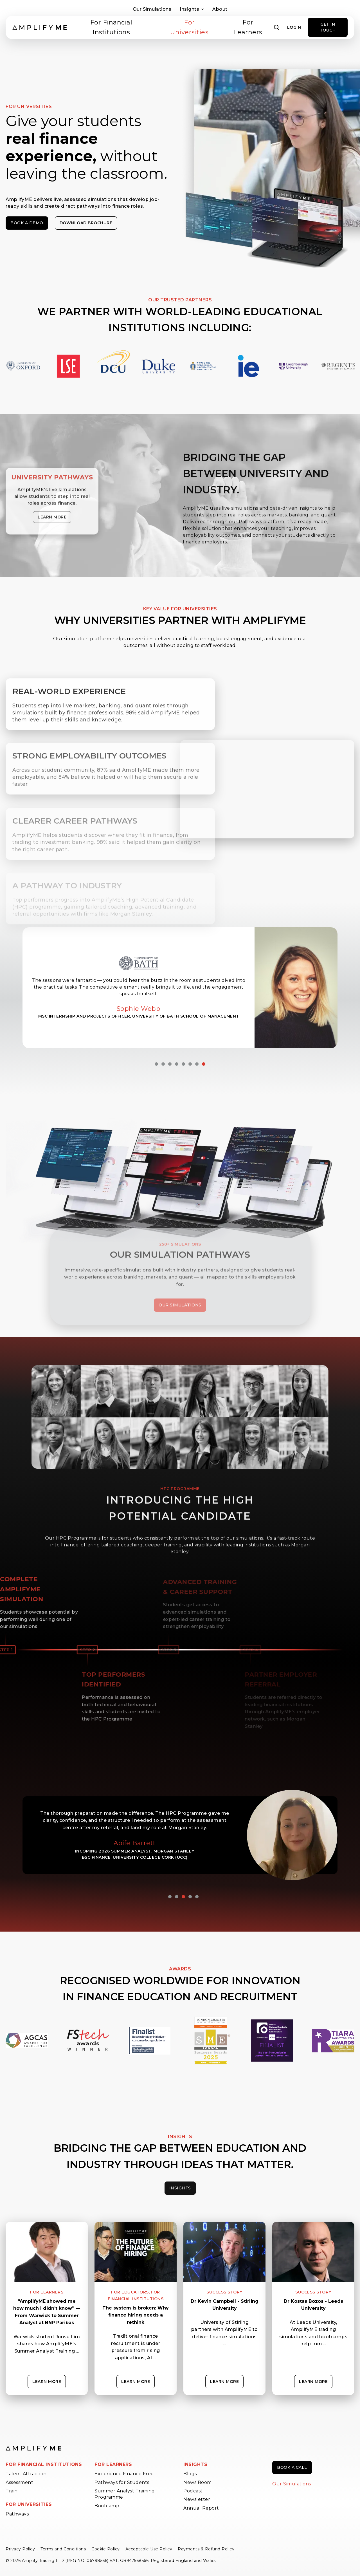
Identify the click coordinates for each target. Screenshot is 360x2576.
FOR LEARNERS (113, 2464)
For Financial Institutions (111, 27)
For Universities (189, 27)
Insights (192, 9)
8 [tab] (203, 1064)
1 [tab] (156, 1064)
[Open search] (276, 27)
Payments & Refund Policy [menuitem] (206, 2549)
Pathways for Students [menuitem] (121, 2482)
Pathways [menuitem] (17, 2514)
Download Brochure (86, 222)
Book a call (292, 2467)
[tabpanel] (180, 987)
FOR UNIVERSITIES (29, 2504)
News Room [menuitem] (197, 2482)
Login (294, 27)
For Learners (248, 27)
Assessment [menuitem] (19, 2482)
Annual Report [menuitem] (201, 2508)
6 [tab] (190, 1064)
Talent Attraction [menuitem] (26, 2473)
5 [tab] (183, 1064)
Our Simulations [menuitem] (291, 2484)
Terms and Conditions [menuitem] (63, 2549)
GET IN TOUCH (328, 27)
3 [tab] (170, 1064)
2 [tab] (163, 1064)
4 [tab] (176, 1064)
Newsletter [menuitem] (196, 2499)
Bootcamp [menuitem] (106, 2505)
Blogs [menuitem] (190, 2473)
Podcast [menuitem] (193, 2491)
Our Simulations (152, 9)
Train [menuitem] (12, 2491)
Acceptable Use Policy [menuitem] (148, 2549)
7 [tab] (197, 1064)
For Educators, (130, 2292)
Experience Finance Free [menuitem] (124, 2473)
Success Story (224, 2292)
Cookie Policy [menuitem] (105, 2549)
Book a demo (26, 222)
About (220, 9)
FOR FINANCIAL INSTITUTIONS (44, 2464)
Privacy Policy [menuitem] (20, 2549)
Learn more (46, 2381)
